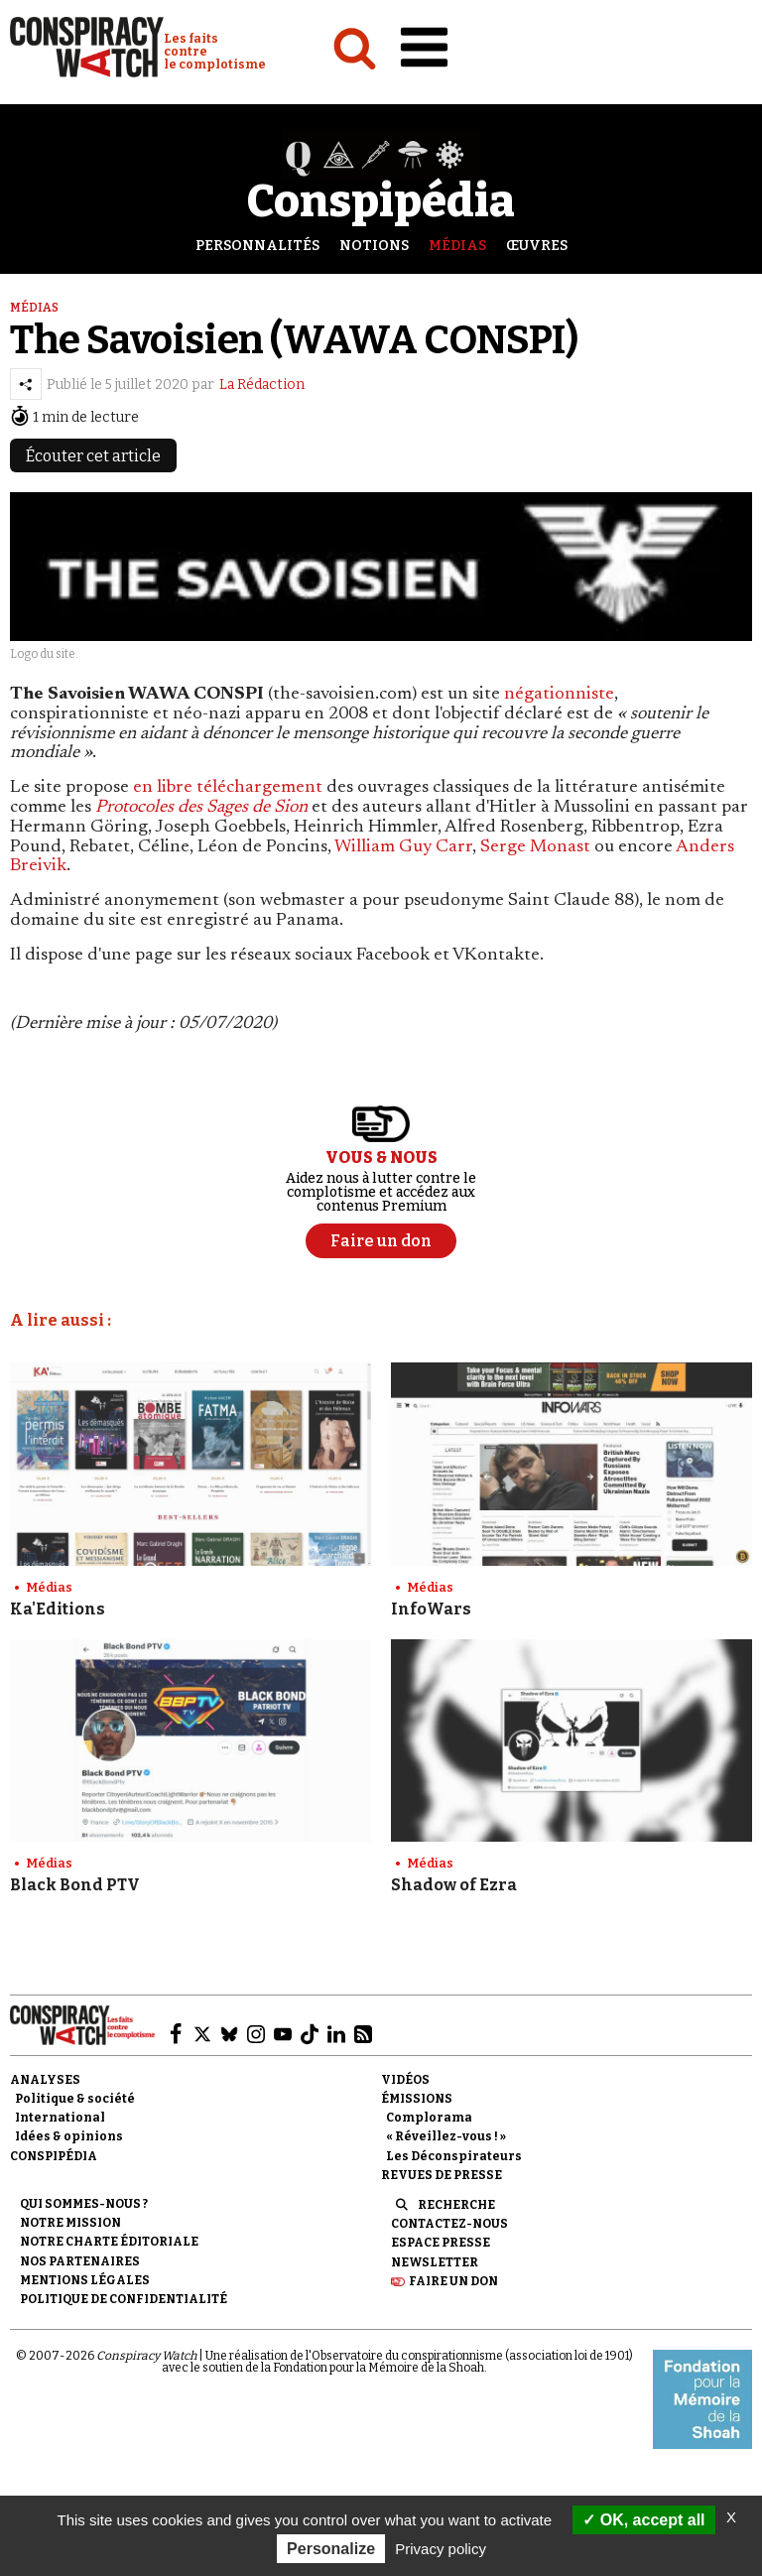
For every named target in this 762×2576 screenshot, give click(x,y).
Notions (374, 245)
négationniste (559, 695)
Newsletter (434, 2262)
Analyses (45, 2080)
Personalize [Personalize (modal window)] (331, 2548)
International (60, 2118)
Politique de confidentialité (123, 2299)
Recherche (456, 2205)
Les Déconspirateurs (454, 2156)
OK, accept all (643, 2520)
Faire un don (453, 2281)
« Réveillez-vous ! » (446, 2136)
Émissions (416, 2099)
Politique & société (75, 2099)
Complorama (429, 2118)
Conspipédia (53, 2156)
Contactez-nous (449, 2224)
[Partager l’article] (26, 384)
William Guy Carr (403, 847)
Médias (457, 245)
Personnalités (257, 245)
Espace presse (440, 2243)
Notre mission (70, 2223)
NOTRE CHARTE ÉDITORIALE (109, 2242)
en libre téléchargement (227, 788)
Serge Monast (535, 847)
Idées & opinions (69, 2136)
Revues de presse (441, 2175)
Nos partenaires (80, 2261)
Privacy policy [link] (440, 2548)
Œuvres (537, 245)
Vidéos (405, 2080)
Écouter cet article (93, 456)
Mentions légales (85, 2280)
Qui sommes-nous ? (84, 2204)
